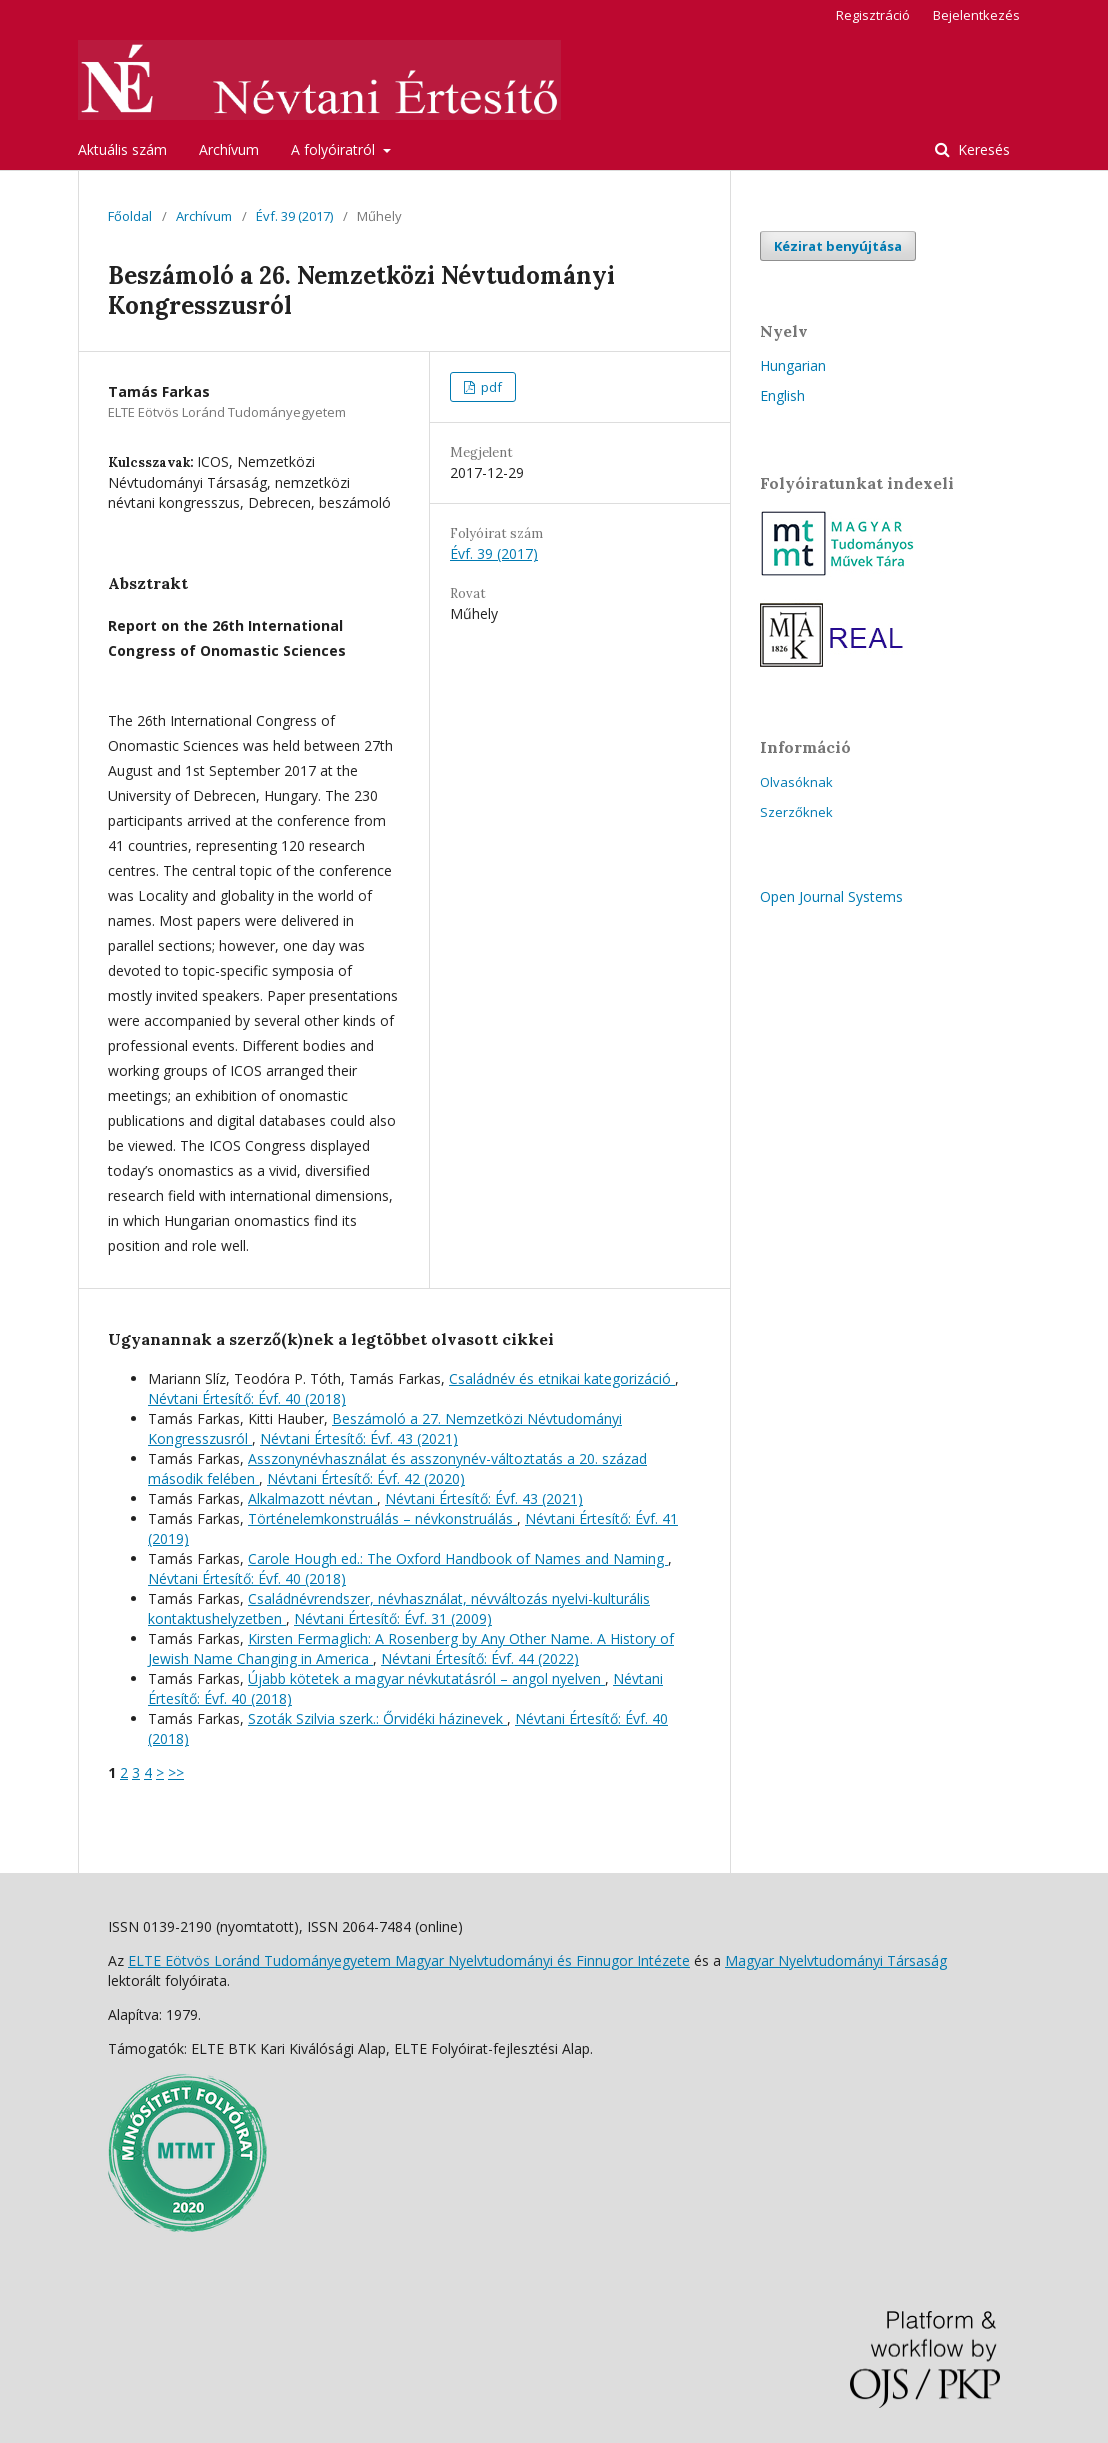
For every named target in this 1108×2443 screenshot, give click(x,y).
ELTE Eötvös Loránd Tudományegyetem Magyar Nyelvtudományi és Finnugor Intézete (409, 1960)
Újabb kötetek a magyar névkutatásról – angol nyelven (426, 1678)
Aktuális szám (122, 149)
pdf (490, 387)
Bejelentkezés (976, 15)
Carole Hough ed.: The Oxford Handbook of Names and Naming (458, 1558)
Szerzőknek (796, 812)
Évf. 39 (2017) (294, 216)
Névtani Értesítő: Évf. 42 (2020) (366, 1478)
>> (176, 1772)
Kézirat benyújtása (838, 246)
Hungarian (793, 365)
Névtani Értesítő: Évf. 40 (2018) (247, 1398)
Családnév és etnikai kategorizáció (562, 1378)
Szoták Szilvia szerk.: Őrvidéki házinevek (377, 1718)
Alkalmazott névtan (312, 1498)
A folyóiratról (335, 149)
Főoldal (130, 216)
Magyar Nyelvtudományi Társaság (836, 1960)
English (782, 395)
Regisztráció (873, 15)
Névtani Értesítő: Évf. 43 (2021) (359, 1438)
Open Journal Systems (831, 896)
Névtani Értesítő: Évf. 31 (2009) (393, 1618)
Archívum (229, 149)
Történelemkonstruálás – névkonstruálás (382, 1518)
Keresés (982, 149)
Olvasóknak (796, 782)
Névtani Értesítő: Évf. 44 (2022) (480, 1658)
